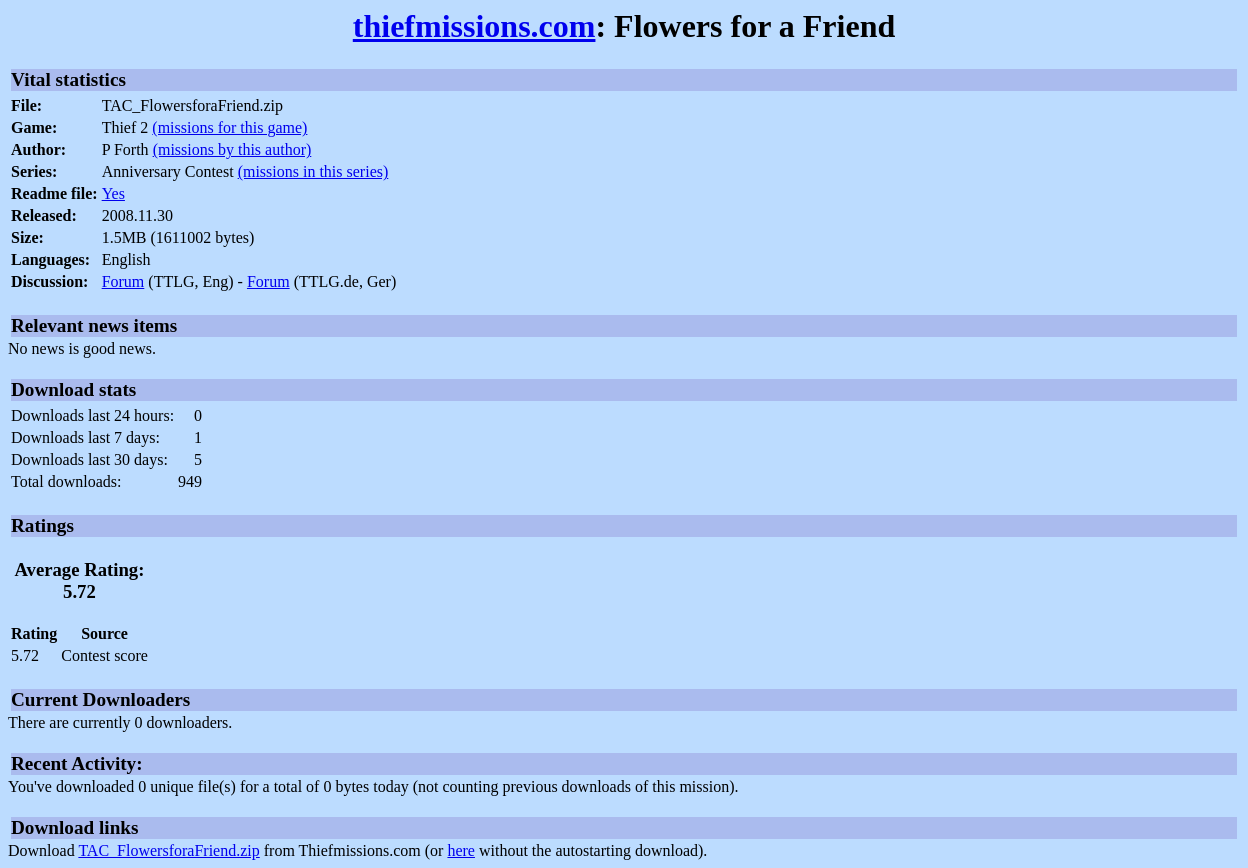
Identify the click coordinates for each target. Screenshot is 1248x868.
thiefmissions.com (474, 26)
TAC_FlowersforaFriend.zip (168, 850)
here (461, 850)
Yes (113, 193)
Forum (123, 281)
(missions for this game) (229, 127)
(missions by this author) (232, 149)
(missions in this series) (313, 171)
